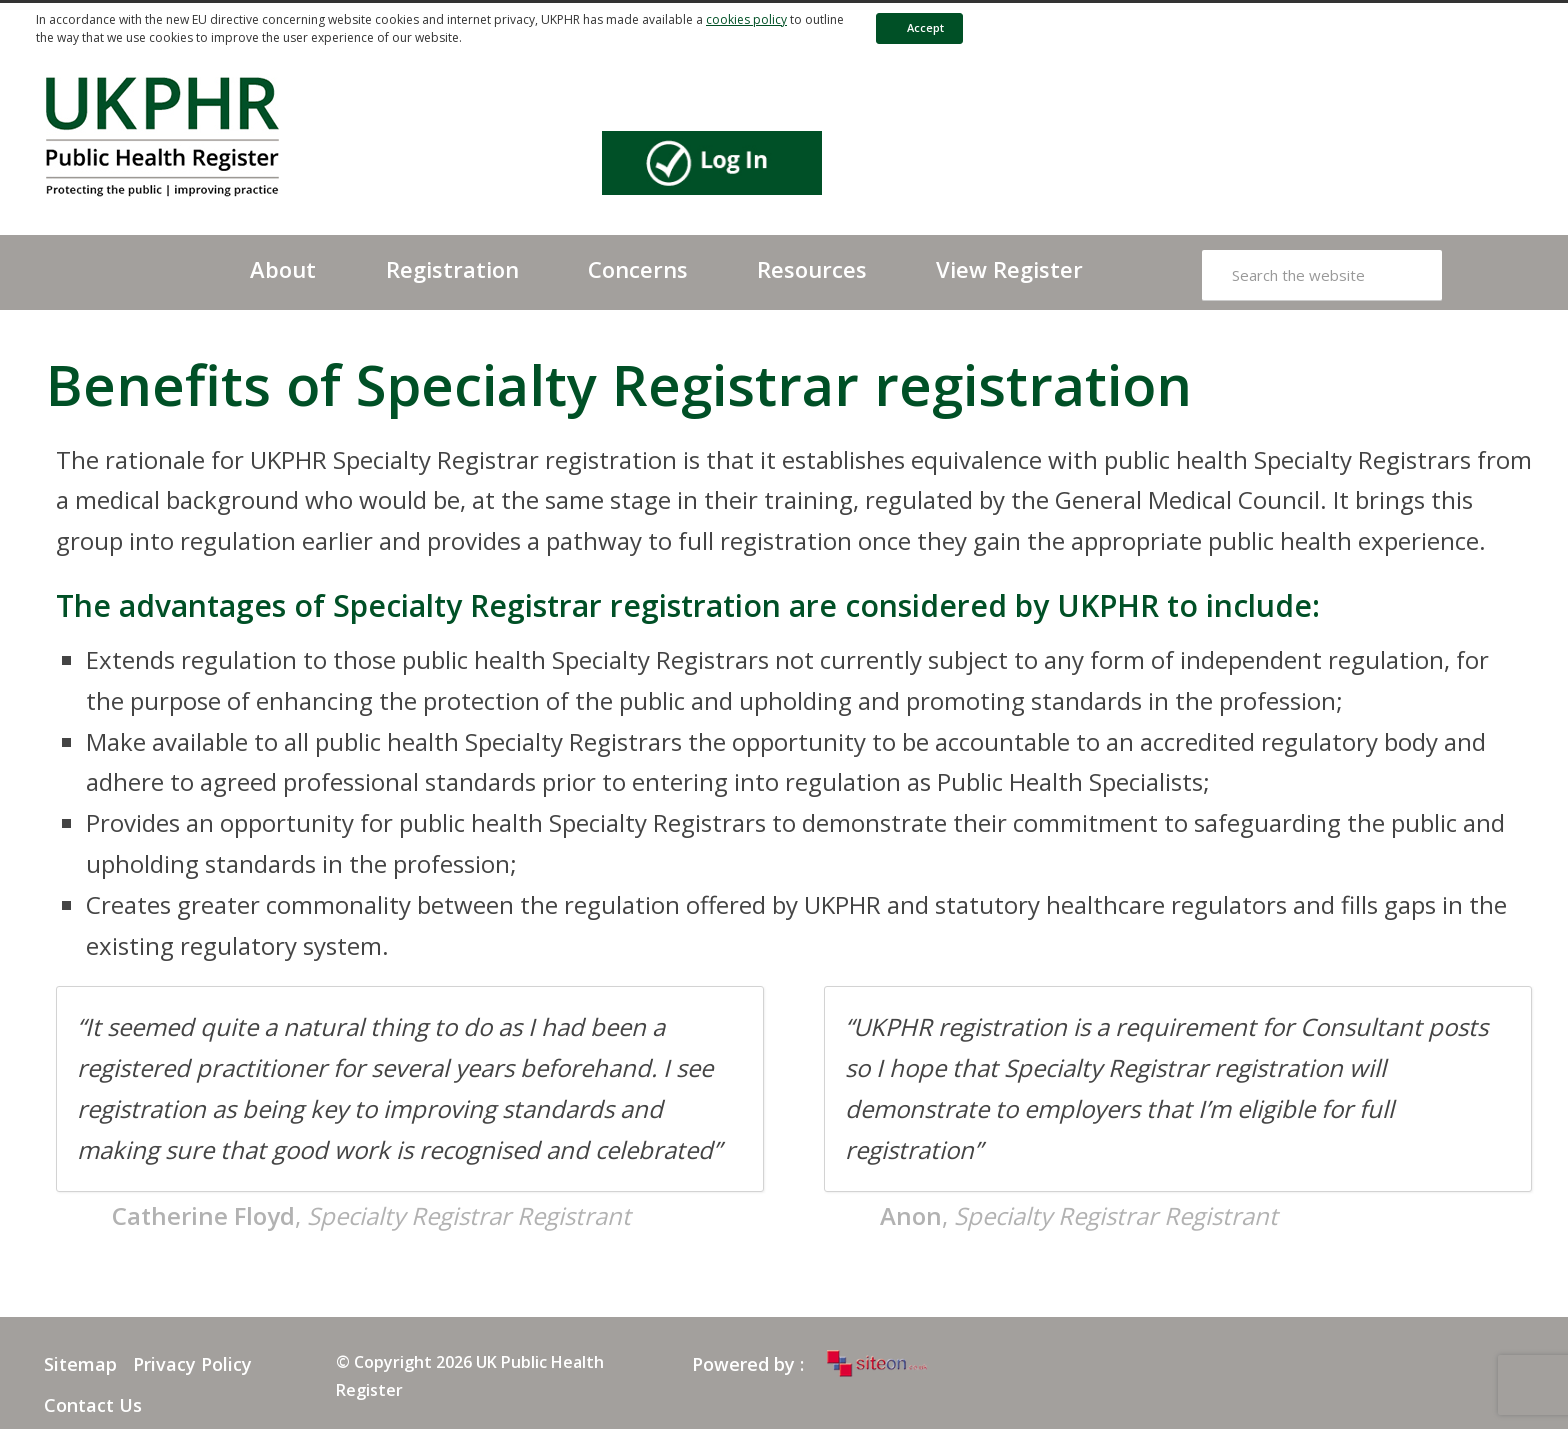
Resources (812, 269)
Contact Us (93, 1405)
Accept (916, 27)
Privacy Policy (192, 1364)
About (283, 269)
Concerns (638, 269)
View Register (1009, 269)
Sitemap (80, 1364)
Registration (452, 269)
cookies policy (746, 19)
